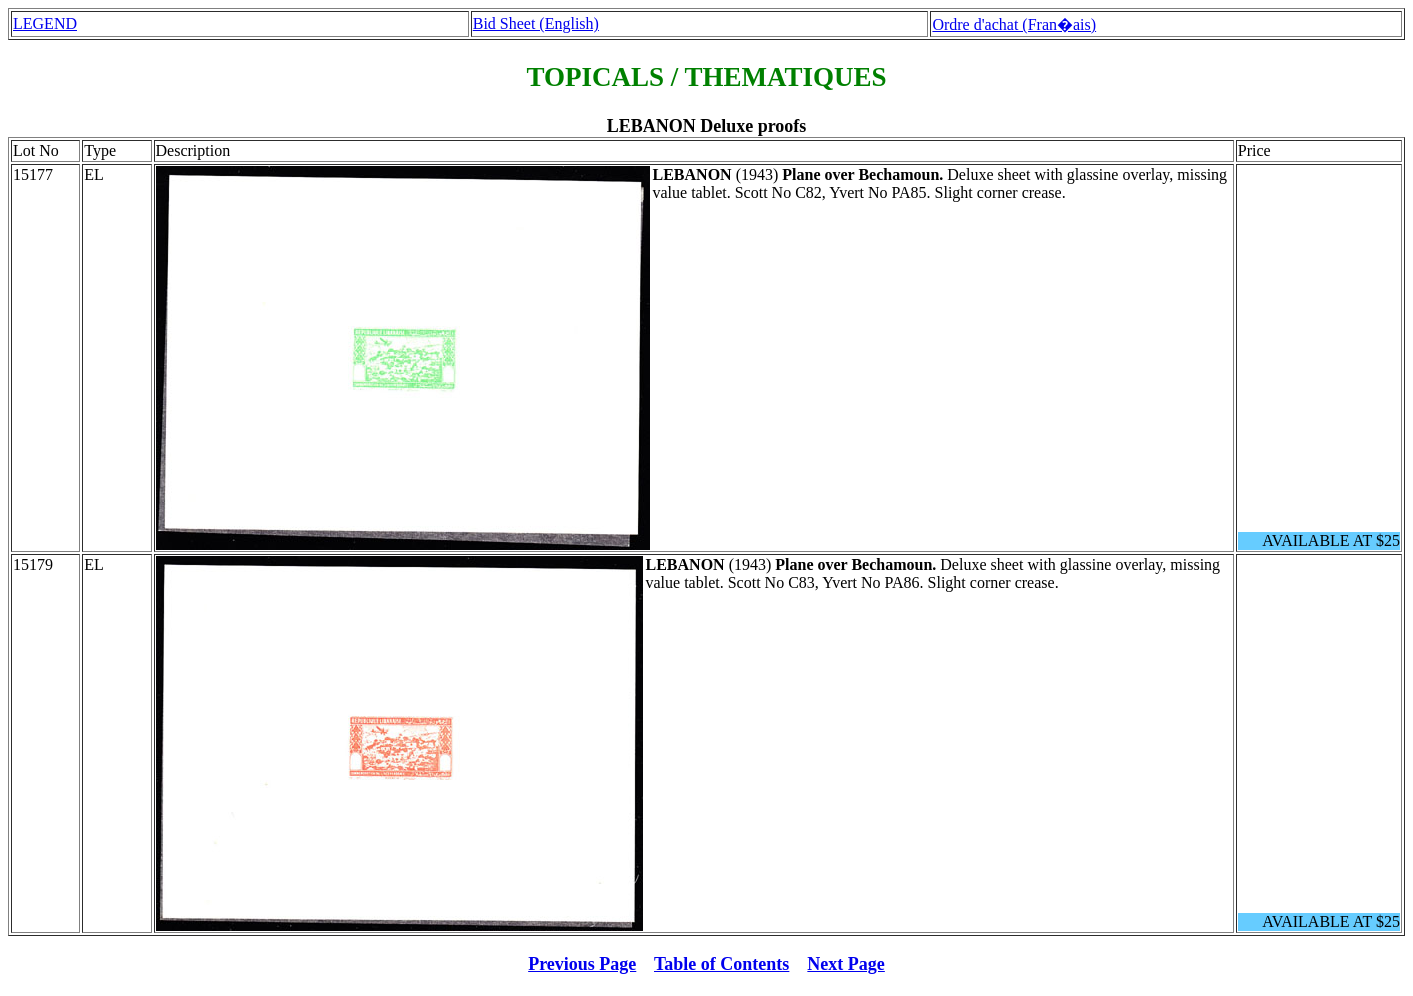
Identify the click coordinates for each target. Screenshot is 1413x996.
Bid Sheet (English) (536, 23)
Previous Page (582, 964)
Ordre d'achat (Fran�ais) (1014, 24)
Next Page (845, 964)
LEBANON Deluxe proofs (707, 126)
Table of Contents (721, 964)
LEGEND (45, 23)
